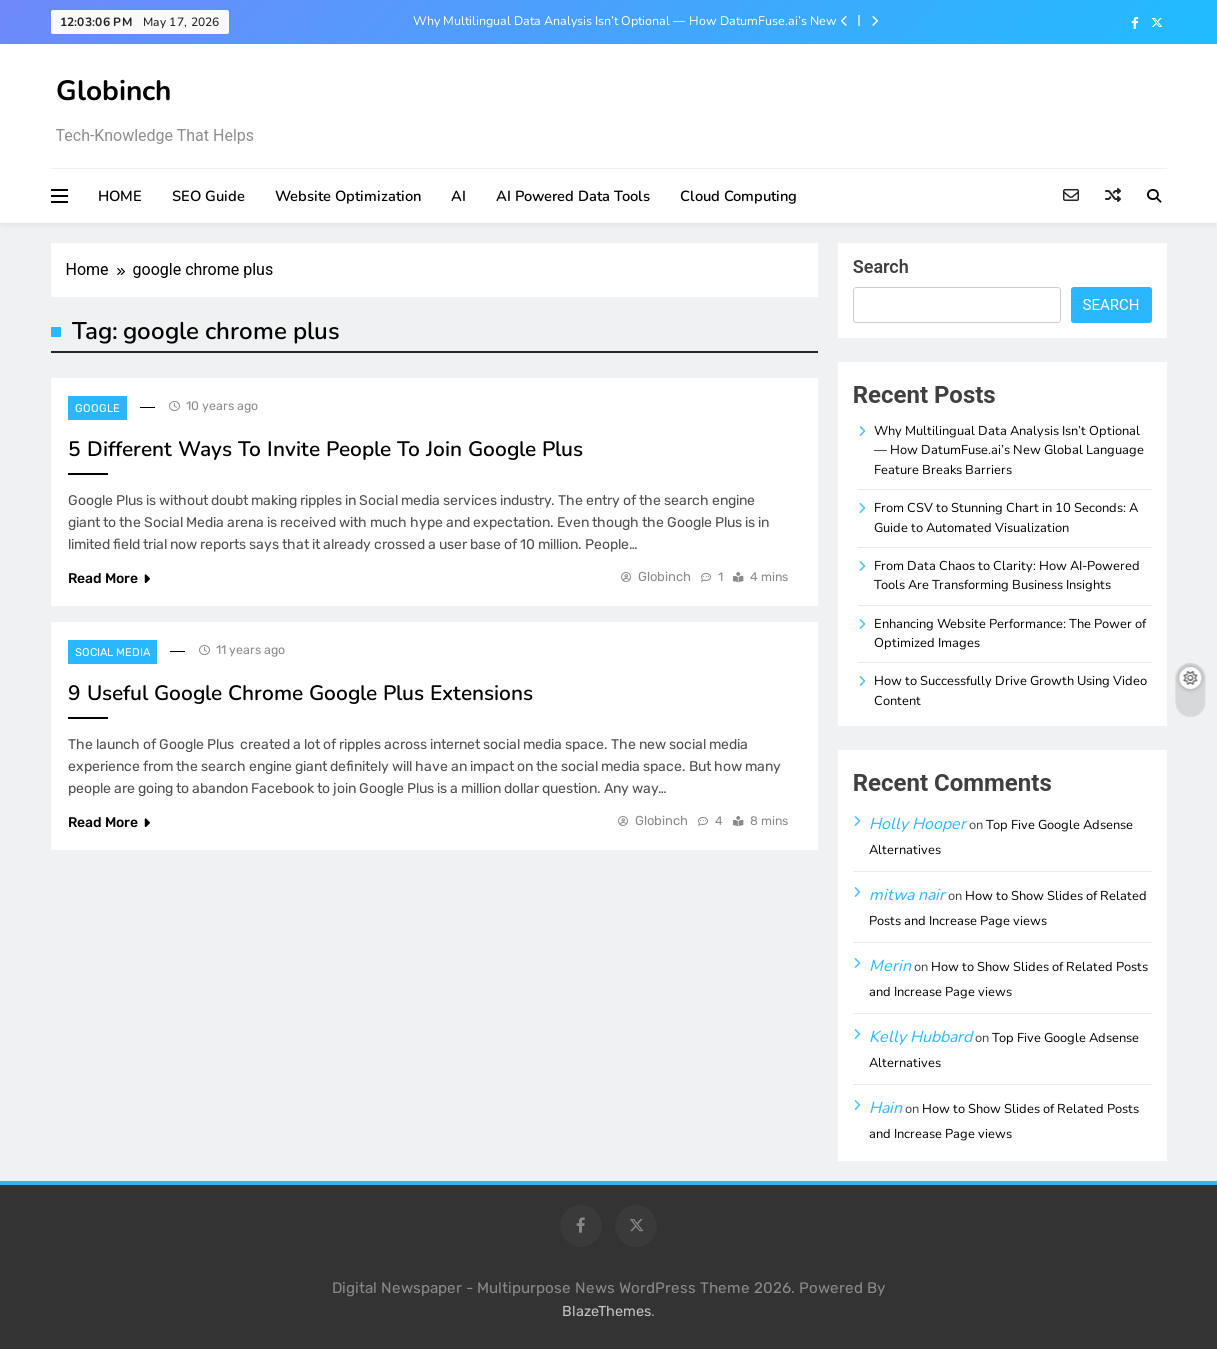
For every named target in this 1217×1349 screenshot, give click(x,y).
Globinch (113, 91)
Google (97, 408)
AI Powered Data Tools (573, 196)
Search (881, 266)
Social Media (112, 652)
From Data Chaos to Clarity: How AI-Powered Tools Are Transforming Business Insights (1007, 575)
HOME (120, 196)
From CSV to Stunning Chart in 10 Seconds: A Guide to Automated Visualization (1006, 517)
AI (458, 196)
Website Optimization (348, 196)
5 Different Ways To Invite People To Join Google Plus (325, 449)
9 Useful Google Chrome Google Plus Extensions (300, 693)
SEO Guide (208, 196)
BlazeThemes (606, 1311)
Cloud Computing (738, 196)
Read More (109, 578)
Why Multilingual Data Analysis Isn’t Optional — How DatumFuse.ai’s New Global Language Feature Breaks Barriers (625, 21)
